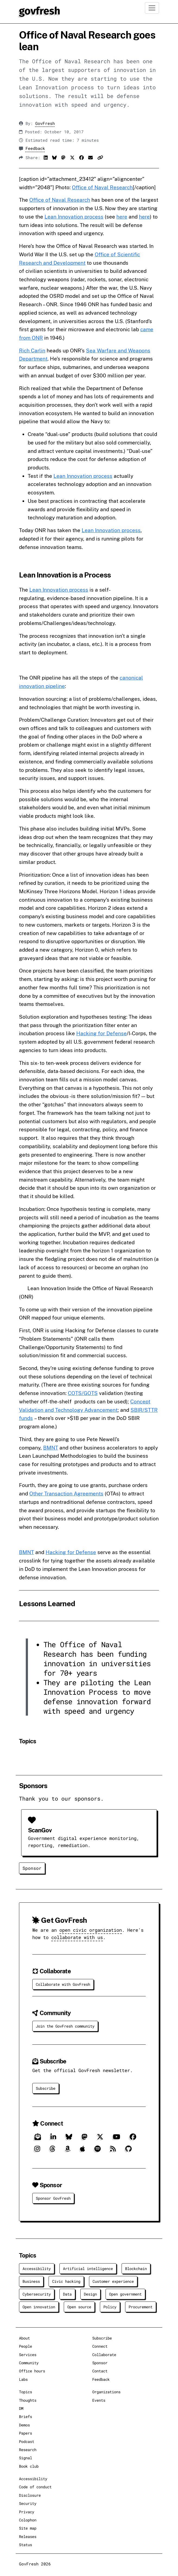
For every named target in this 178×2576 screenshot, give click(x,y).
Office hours (32, 2370)
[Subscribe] (37, 2138)
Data (67, 2294)
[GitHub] (128, 2150)
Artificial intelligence (88, 2268)
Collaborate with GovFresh (63, 1984)
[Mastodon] (85, 2138)
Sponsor (32, 1868)
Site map (27, 2528)
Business (31, 2281)
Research (27, 2449)
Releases (27, 2536)
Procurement (140, 2306)
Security (27, 2503)
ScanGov (40, 1830)
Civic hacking (66, 2281)
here (121, 217)
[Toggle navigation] (152, 8)
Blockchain (136, 2268)
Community (29, 2362)
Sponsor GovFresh (53, 2198)
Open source (79, 2306)
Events (98, 2400)
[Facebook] (133, 2138)
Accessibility (37, 2268)
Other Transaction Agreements (66, 1494)
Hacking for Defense (101, 1033)
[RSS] (113, 2150)
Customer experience (113, 2281)
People (25, 2346)
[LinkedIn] (53, 2138)
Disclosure (30, 2495)
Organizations (106, 2391)
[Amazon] (68, 2150)
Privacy (26, 2511)
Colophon (27, 2520)
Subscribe (45, 2088)
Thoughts (27, 2400)
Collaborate (104, 2354)
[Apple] (82, 2150)
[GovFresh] (39, 11)
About (24, 2338)
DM (21, 2408)
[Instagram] (37, 2150)
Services (27, 2354)
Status (25, 2544)
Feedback (35, 148)
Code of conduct (35, 2486)
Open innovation (39, 2306)
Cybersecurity (37, 2294)
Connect (99, 2346)
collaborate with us (77, 1937)
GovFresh (45, 123)
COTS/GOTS (83, 1393)
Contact (99, 2370)
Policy (109, 2306)
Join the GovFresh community (65, 2026)
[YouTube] (116, 2138)
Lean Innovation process (73, 217)
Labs (23, 2379)
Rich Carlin (32, 350)
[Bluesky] (68, 2138)
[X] (100, 2138)
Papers (25, 2433)
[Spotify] (97, 2150)
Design (90, 2294)
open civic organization (90, 1930)
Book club (29, 2466)
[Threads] (52, 2150)
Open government (125, 2294)
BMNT (50, 1448)
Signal (25, 2457)
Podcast (26, 2441)
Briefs (25, 2416)
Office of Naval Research (102, 187)
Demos (24, 2424)
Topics (25, 2391)
